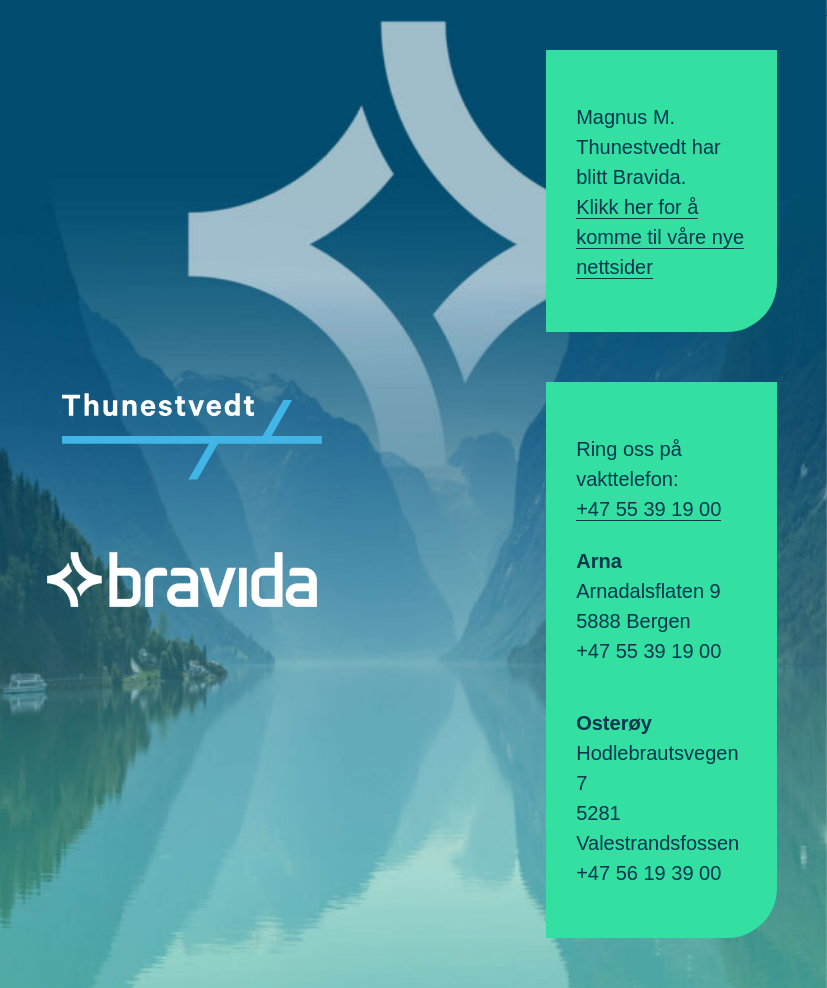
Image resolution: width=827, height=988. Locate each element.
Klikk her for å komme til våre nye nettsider (660, 237)
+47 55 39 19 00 (648, 509)
